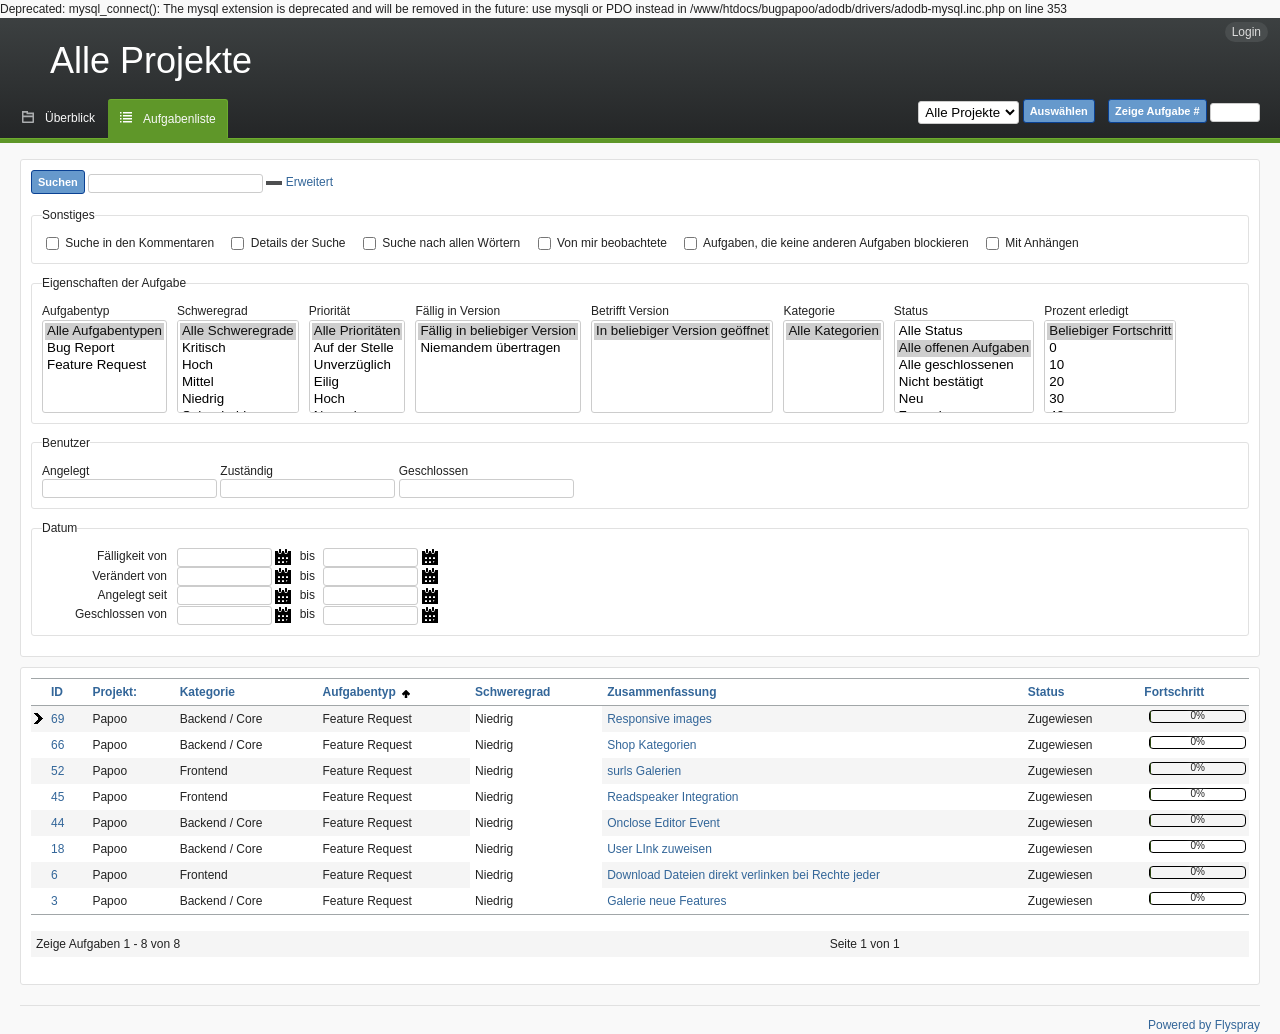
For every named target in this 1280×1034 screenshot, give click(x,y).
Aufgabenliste (179, 119)
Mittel (238, 382)
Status (911, 311)
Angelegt (65, 471)
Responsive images (659, 719)
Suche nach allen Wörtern (451, 243)
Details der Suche (298, 243)
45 (57, 797)
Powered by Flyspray (1204, 1025)
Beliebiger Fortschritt (1110, 331)
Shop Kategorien (651, 745)
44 (57, 823)
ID (57, 692)
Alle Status (964, 331)
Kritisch (238, 348)
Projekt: (114, 692)
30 (1110, 399)
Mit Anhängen (1041, 243)
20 (1110, 382)
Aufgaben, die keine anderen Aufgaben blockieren (836, 243)
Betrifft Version (630, 311)
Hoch (238, 365)
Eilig (357, 382)
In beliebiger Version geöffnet (682, 331)
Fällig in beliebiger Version (498, 331)
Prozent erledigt (1086, 311)
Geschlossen (433, 471)
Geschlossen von (121, 614)
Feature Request (104, 365)
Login (1246, 32)
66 (57, 745)
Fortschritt (1174, 692)
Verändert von (129, 576)
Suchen (58, 182)
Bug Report (104, 348)
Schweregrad (212, 311)
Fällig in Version (457, 311)
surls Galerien (644, 771)
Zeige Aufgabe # (1157, 111)
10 (1110, 365)
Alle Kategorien (833, 331)
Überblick (70, 118)
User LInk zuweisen (659, 849)
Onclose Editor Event (663, 823)
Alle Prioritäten (357, 331)
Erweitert (299, 182)
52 (57, 771)
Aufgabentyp (75, 311)
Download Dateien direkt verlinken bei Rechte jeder (743, 875)
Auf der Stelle (357, 348)
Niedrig (238, 399)
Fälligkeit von (132, 556)
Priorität (329, 311)
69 (57, 719)
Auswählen (1059, 111)
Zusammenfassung (661, 692)
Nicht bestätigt (964, 382)
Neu (964, 399)
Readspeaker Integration (672, 797)
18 (57, 849)
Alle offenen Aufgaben (964, 348)
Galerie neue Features (666, 901)
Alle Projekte (151, 60)
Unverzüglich (357, 365)
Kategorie (808, 311)
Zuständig (246, 471)
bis (307, 556)
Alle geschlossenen (964, 365)
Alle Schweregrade (238, 331)
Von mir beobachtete (612, 243)
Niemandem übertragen (498, 348)
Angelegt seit (132, 595)
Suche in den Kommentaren (139, 243)
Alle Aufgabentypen (104, 331)
